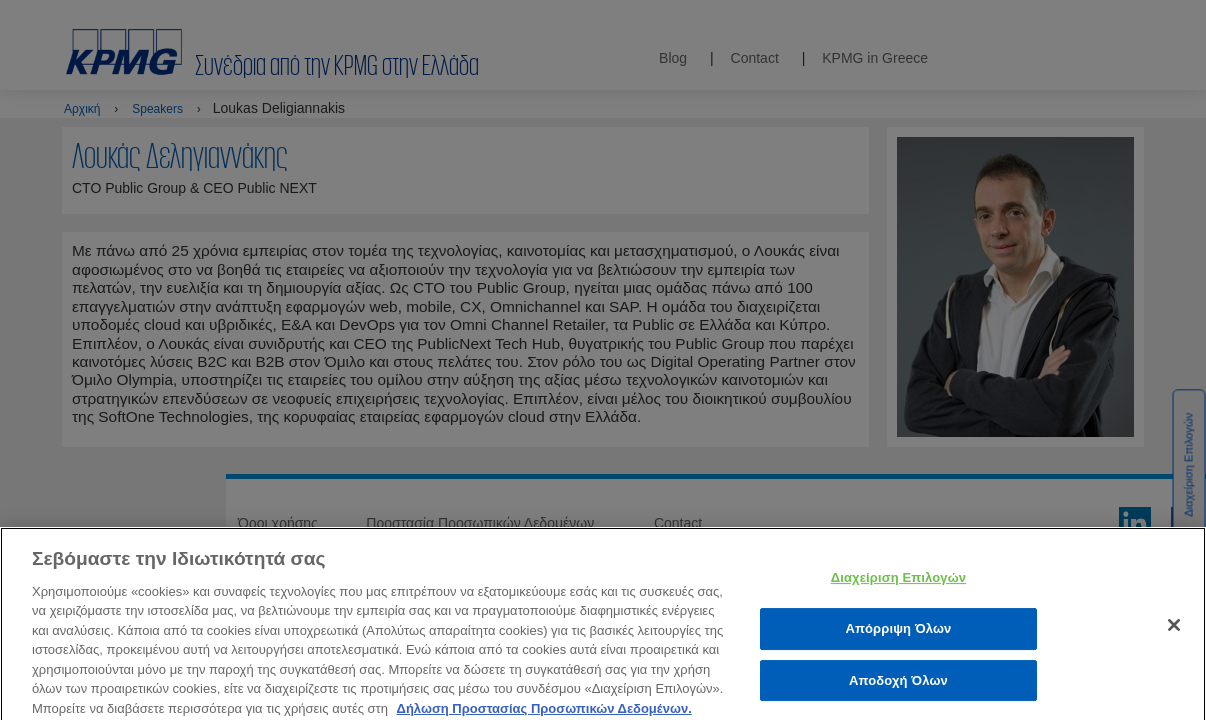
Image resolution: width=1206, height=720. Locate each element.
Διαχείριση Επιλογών (898, 585)
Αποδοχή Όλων (898, 687)
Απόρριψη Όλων (898, 635)
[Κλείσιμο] (1174, 633)
